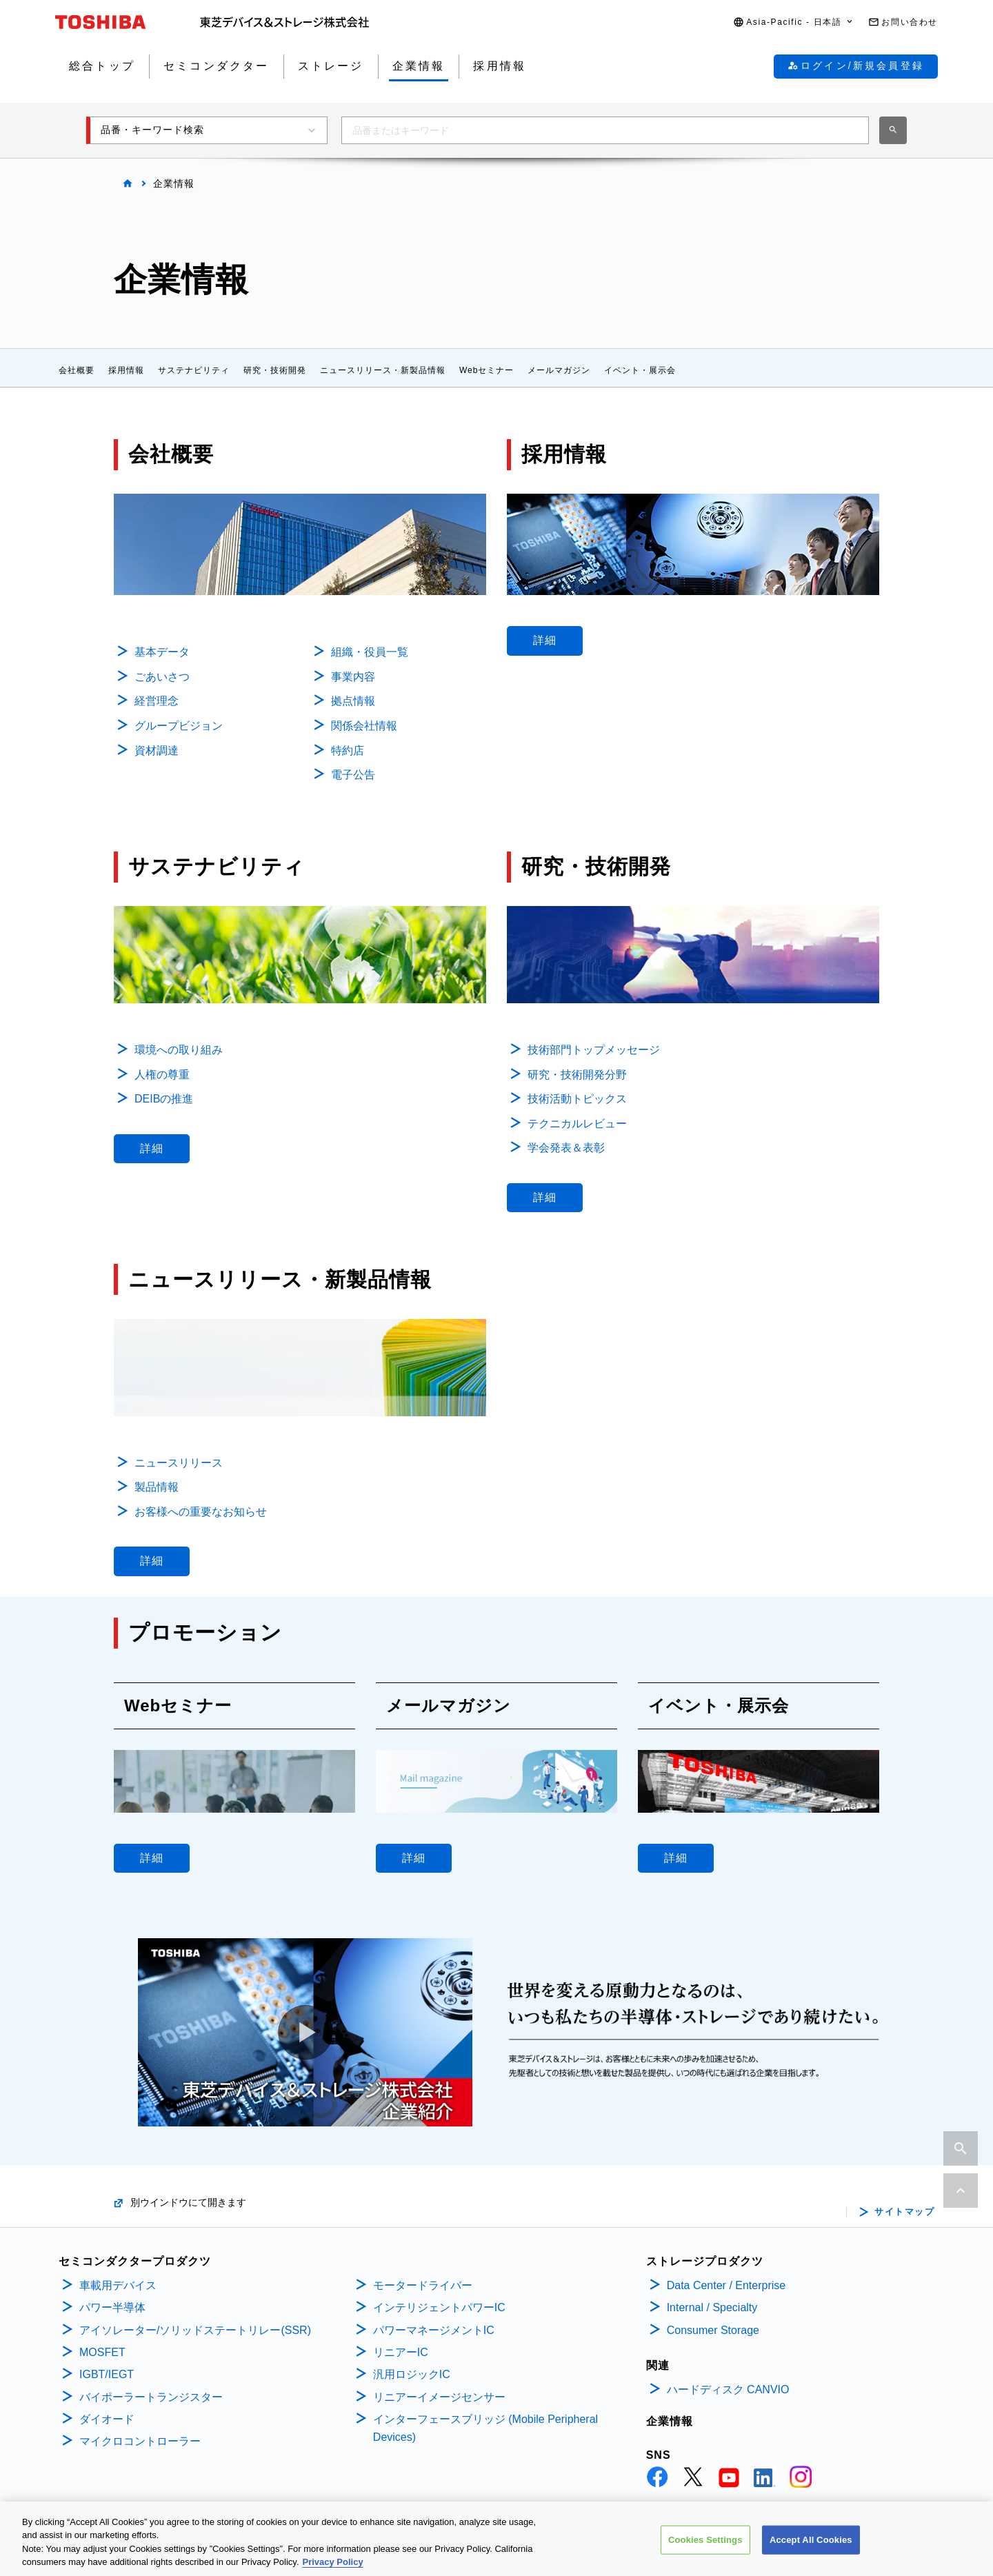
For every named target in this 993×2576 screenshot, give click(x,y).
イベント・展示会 (640, 370)
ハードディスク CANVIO (728, 2389)
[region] (496, 2539)
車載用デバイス (118, 2285)
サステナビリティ (194, 370)
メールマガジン (559, 370)
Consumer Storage (713, 2330)
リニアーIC (400, 2352)
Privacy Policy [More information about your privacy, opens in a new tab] (333, 2562)
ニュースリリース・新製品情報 (382, 370)
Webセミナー (486, 370)
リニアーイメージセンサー (439, 2397)
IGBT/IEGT (106, 2374)
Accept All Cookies (811, 2540)
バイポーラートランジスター (151, 2397)
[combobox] (605, 130)
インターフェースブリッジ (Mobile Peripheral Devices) (485, 2428)
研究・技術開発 (274, 370)
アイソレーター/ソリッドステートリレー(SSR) (195, 2330)
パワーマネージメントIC (433, 2330)
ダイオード (106, 2419)
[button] (793, 22)
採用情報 (126, 370)
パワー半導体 (112, 2307)
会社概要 (76, 370)
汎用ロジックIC (411, 2374)
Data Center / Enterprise (726, 2285)
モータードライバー (422, 2285)
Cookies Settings (705, 2540)
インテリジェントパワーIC (439, 2307)
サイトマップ (904, 2212)
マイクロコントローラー (140, 2441)
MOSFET (102, 2352)
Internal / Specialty (712, 2307)
